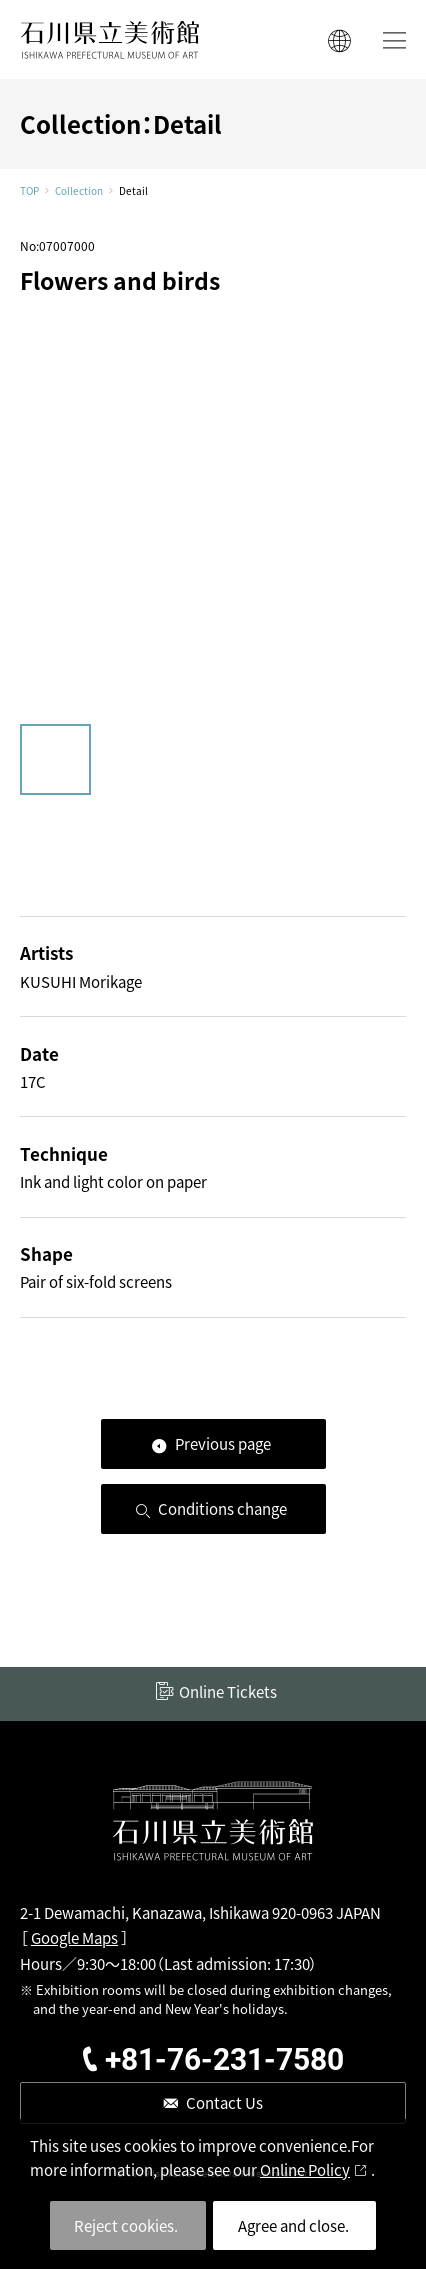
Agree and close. (293, 2225)
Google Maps (74, 1937)
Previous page (223, 1443)
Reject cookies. (126, 2225)
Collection (79, 191)
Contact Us (224, 2102)
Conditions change (222, 1508)
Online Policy (305, 2169)
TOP (29, 191)
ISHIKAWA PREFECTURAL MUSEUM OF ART (110, 39)
